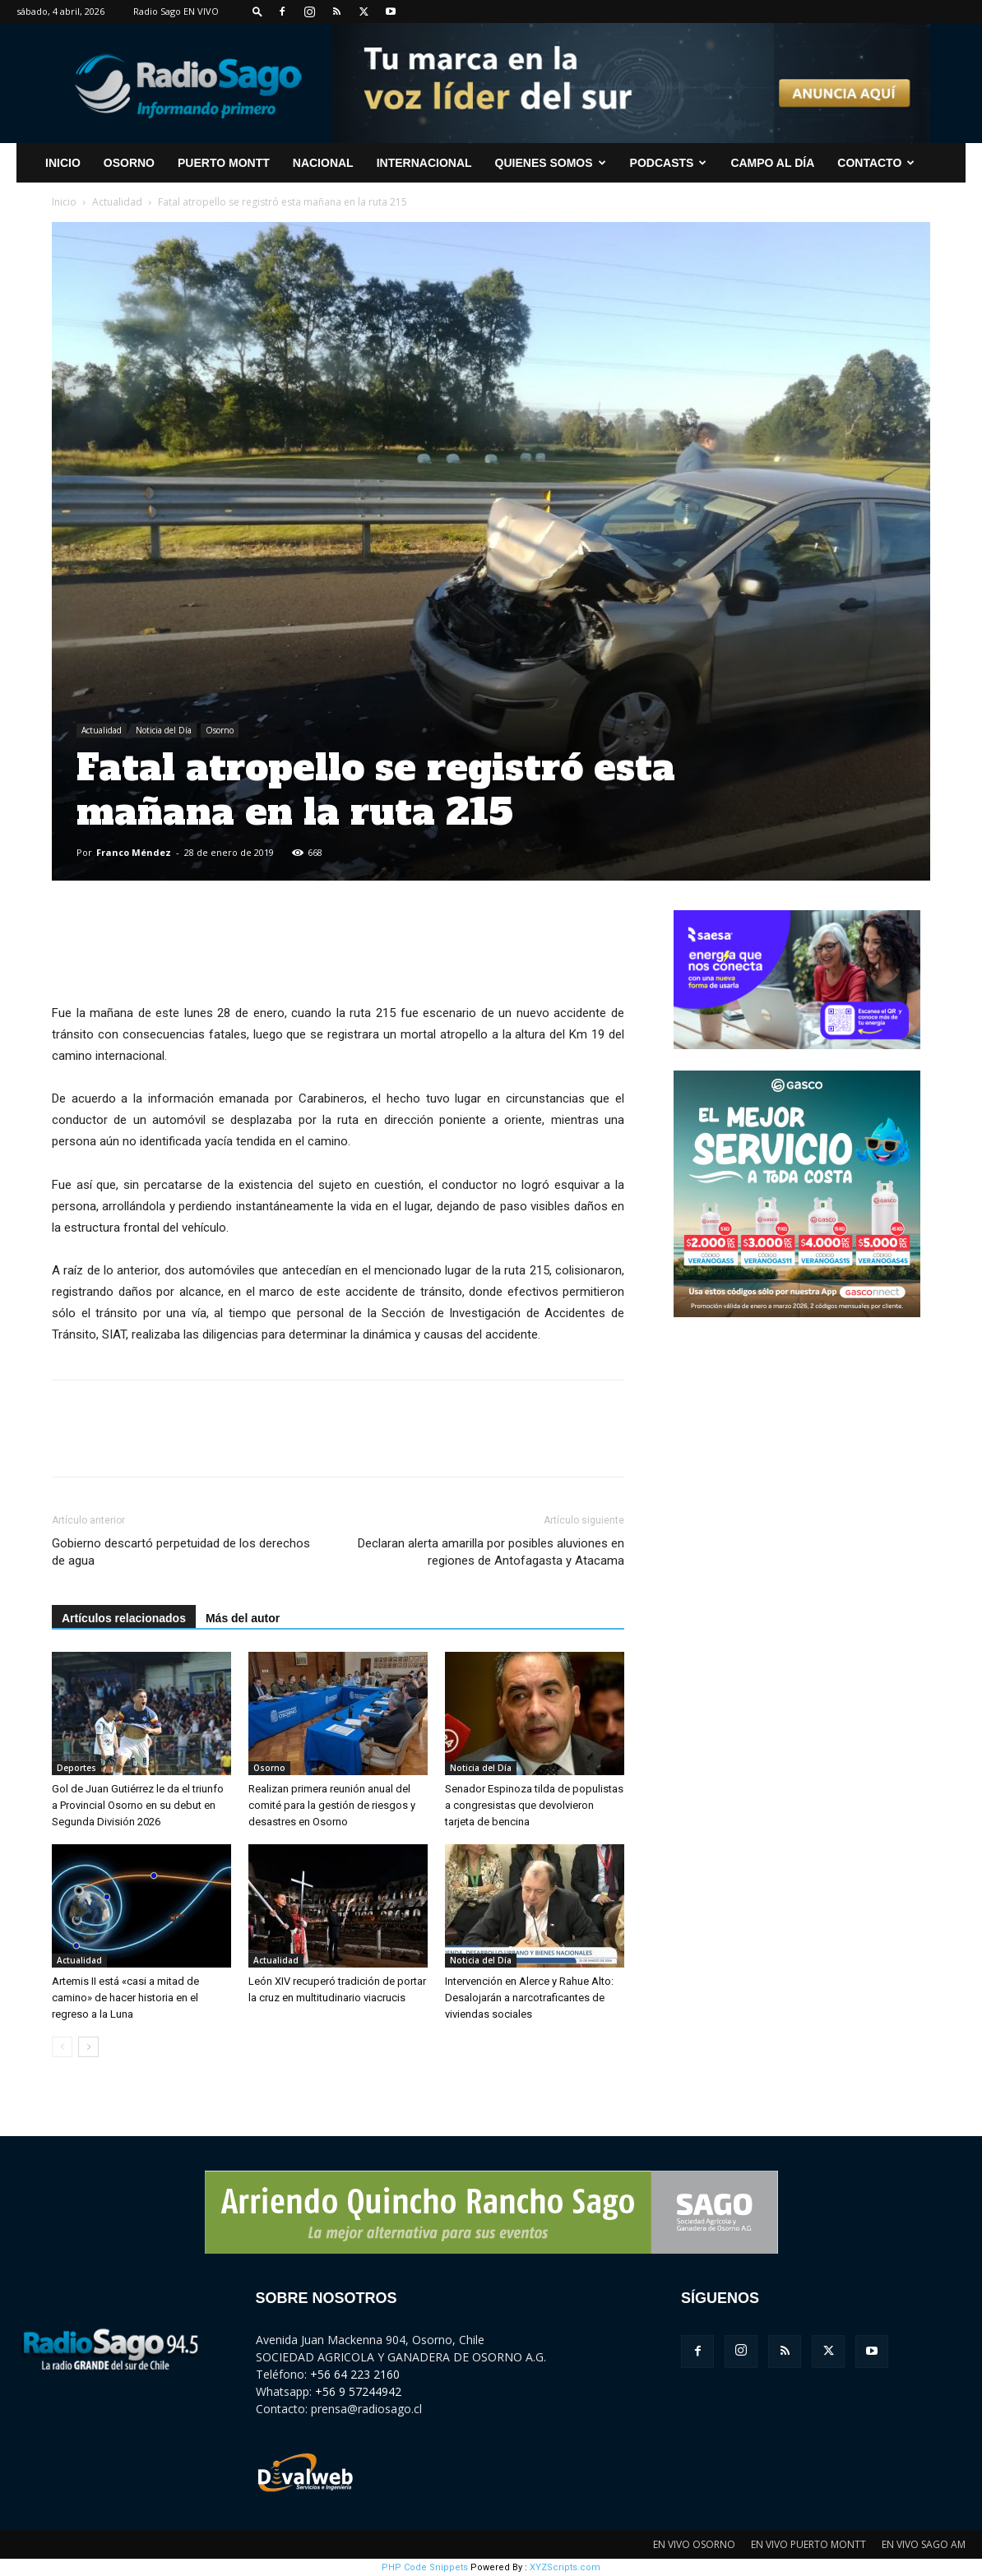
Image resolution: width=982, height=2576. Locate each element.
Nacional (323, 162)
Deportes (76, 1768)
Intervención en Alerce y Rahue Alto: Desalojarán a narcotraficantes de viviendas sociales (529, 1997)
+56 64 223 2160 (355, 2374)
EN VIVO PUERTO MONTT (808, 2544)
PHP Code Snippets (425, 2567)
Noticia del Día (164, 730)
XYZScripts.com (565, 2567)
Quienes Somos (550, 162)
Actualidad (117, 202)
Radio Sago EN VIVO (176, 11)
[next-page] (88, 2047)
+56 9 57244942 (358, 2391)
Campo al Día (772, 162)
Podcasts (668, 162)
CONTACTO (876, 162)
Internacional (424, 162)
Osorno (129, 162)
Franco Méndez (133, 852)
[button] (257, 11)
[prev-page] (62, 2047)
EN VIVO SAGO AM (924, 2544)
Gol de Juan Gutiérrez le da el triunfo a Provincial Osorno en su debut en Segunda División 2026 (138, 1805)
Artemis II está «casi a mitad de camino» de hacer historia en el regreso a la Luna (125, 1997)
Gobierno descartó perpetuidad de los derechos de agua (181, 1552)
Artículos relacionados (124, 1618)
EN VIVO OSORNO (694, 2544)
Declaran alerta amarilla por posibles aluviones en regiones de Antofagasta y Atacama (491, 1552)
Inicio (64, 202)
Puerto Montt (224, 162)
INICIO (63, 162)
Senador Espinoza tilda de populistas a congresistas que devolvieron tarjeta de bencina (534, 1805)
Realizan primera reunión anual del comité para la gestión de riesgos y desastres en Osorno (331, 1805)
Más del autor (243, 1618)
